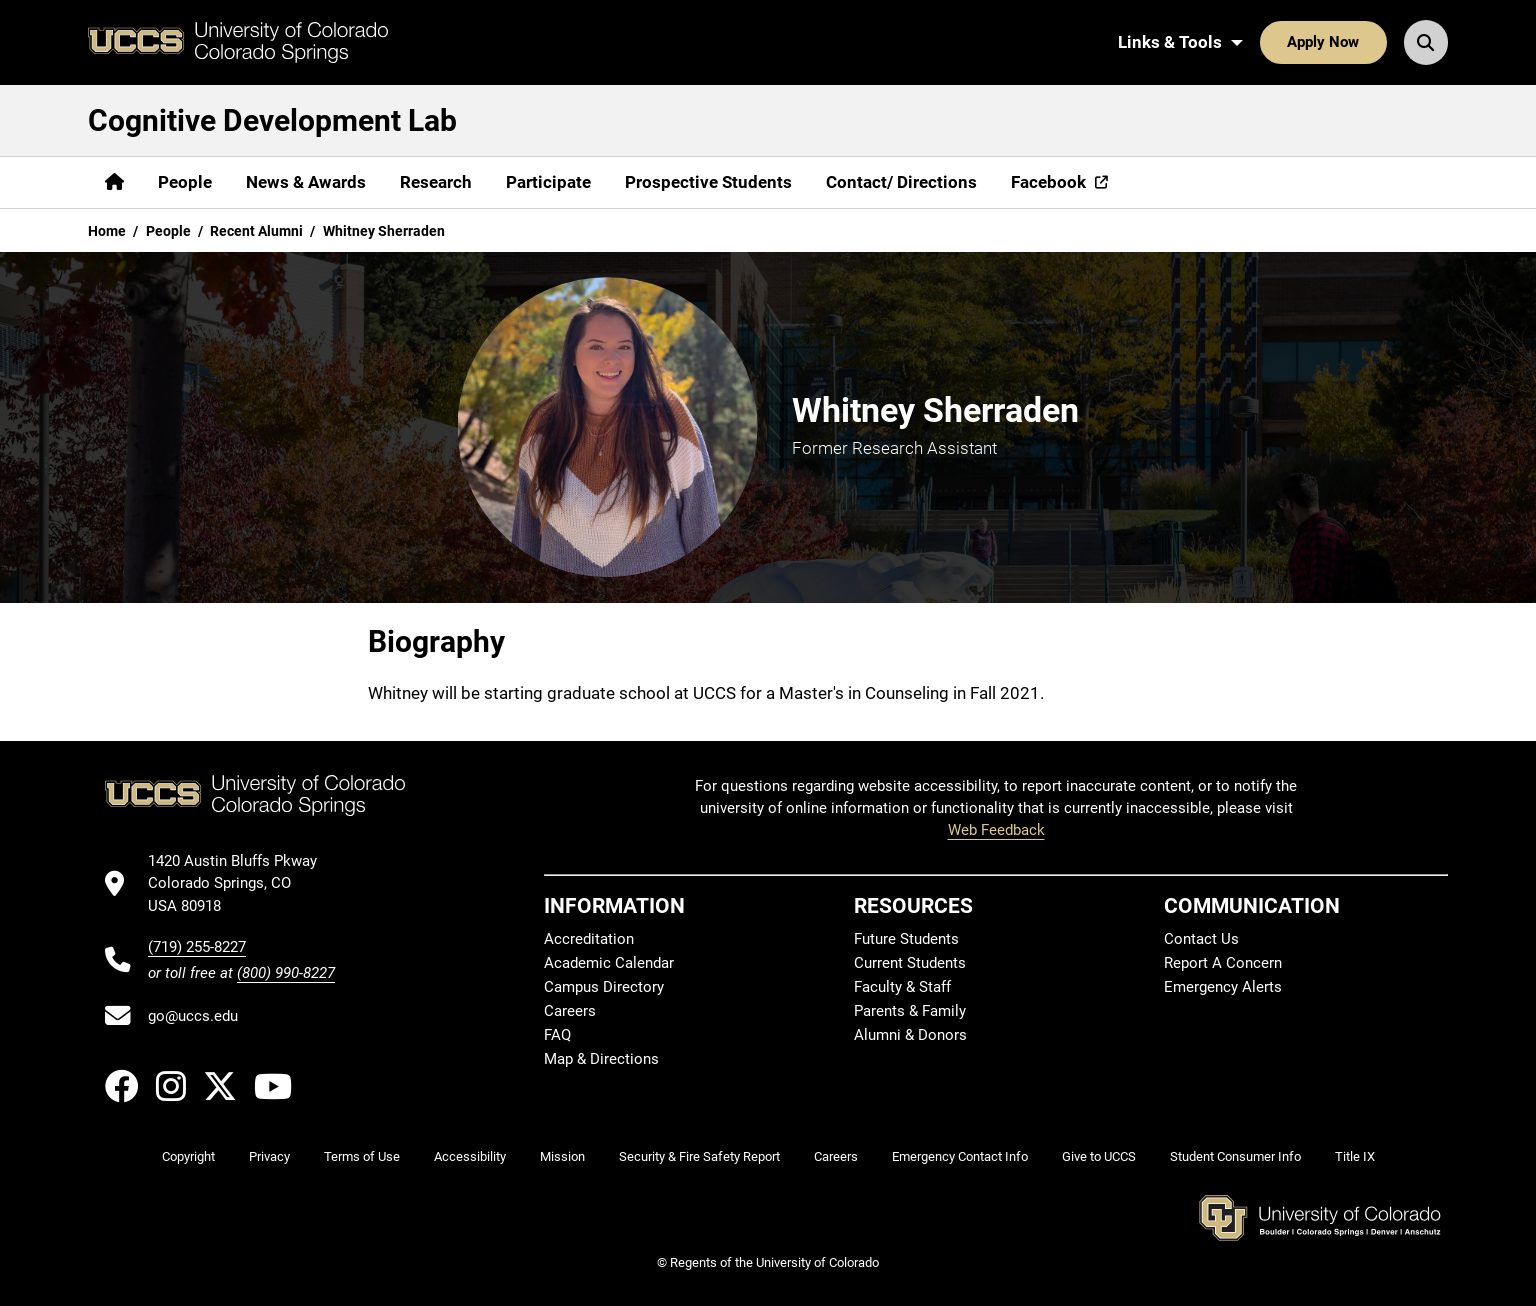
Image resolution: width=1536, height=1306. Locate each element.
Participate (548, 182)
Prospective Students (708, 182)
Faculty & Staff (902, 987)
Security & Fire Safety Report (699, 1156)
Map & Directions (601, 1059)
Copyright (188, 1156)
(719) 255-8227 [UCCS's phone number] (197, 947)
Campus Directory (604, 987)
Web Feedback (996, 830)
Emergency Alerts (1223, 987)
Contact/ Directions (901, 182)
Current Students (910, 963)
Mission (562, 1156)
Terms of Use (362, 1156)
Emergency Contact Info (960, 1156)
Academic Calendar (609, 963)
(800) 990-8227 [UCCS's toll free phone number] (286, 973)
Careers (570, 1011)
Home (107, 231)
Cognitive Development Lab (272, 120)
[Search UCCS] (1426, 42)
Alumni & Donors (910, 1035)
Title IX (1355, 1156)
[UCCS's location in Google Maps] (241, 883)
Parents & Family (910, 1011)
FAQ (557, 1035)
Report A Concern (1223, 963)
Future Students (906, 939)
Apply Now (1323, 42)
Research (436, 182)
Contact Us (1201, 939)
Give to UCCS (1099, 1156)
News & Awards (306, 182)
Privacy (269, 1156)
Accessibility (470, 1156)
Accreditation (589, 939)
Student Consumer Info (1235, 1156)
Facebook (1048, 182)
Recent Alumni (256, 231)
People (185, 182)
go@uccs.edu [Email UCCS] (193, 1016)
